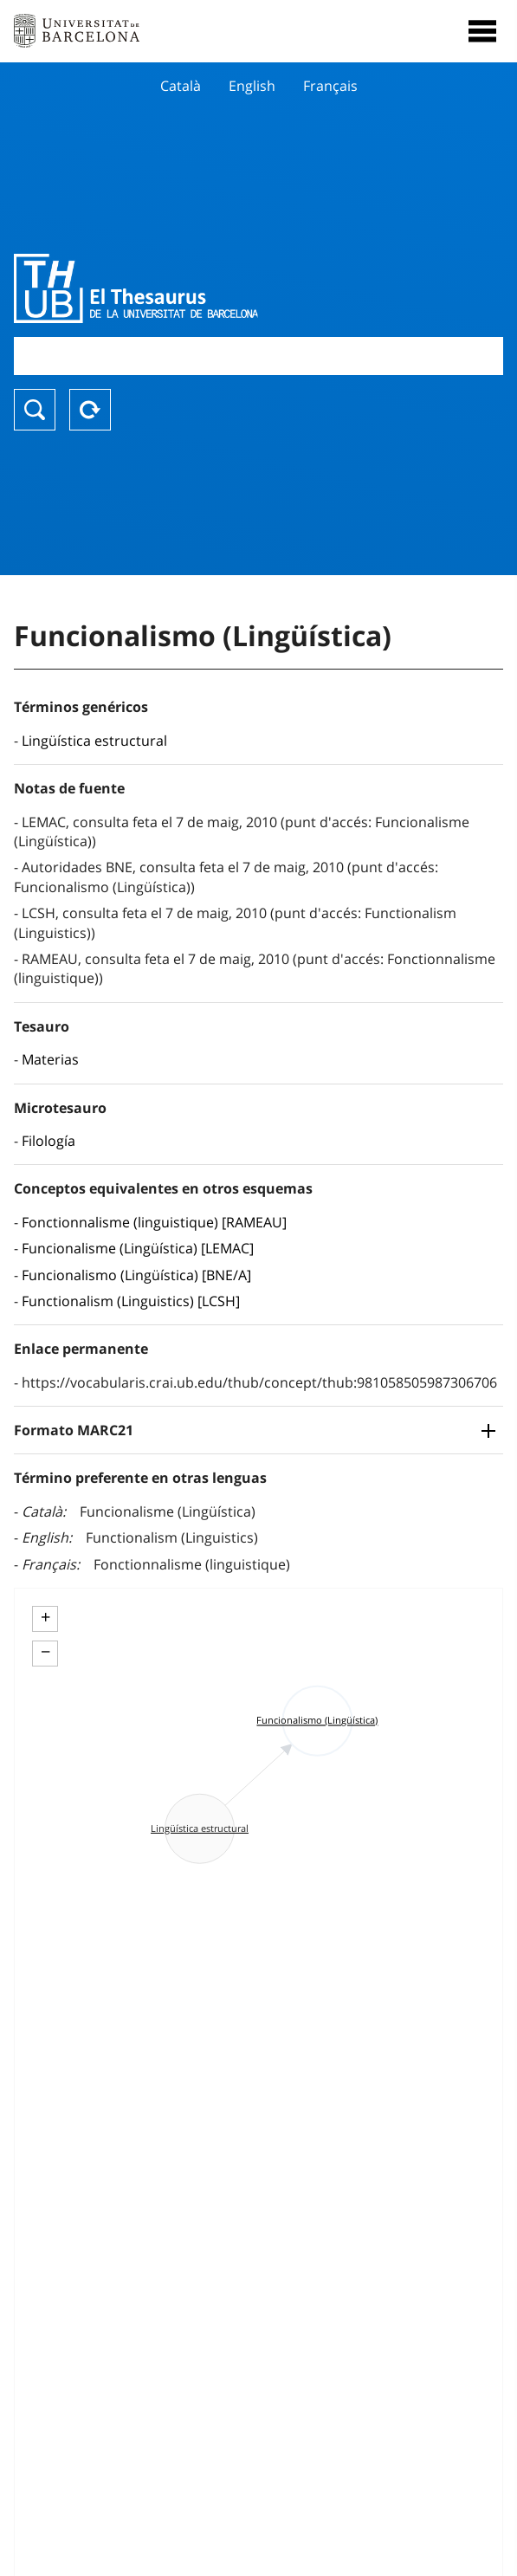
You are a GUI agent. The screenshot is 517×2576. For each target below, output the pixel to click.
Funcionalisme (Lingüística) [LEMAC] (138, 1248)
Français (330, 85)
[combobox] (258, 355)
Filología (48, 1140)
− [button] (45, 1652)
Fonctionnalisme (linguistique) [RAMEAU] (154, 1222)
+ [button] (45, 1617)
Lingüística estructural (94, 740)
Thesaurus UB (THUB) (185, 288)
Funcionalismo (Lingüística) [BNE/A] (136, 1275)
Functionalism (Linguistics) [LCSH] (131, 1301)
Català (180, 85)
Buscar (34, 409)
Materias (50, 1059)
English (252, 85)
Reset (90, 409)
